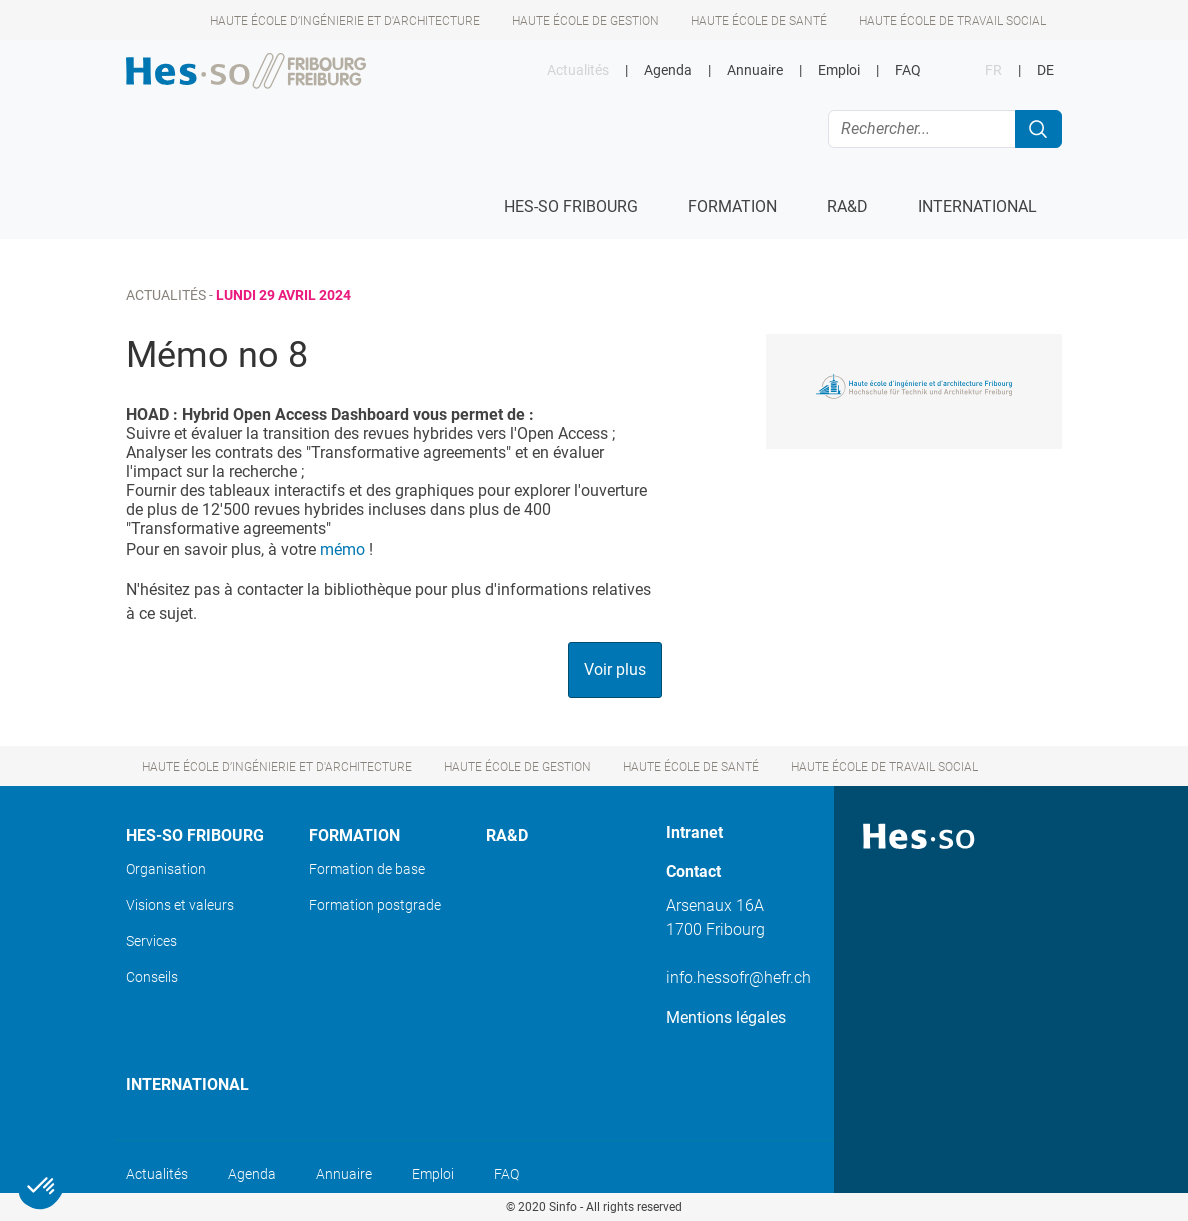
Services (151, 941)
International (187, 1084)
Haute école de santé (759, 21)
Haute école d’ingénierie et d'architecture (345, 21)
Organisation (166, 869)
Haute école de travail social (952, 21)
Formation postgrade (375, 905)
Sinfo (563, 1207)
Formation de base (367, 869)
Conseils (152, 977)
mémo (342, 549)
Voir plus (615, 669)
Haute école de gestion (585, 21)
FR (993, 70)
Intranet (694, 832)
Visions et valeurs (180, 905)
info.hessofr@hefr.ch (738, 977)
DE (1045, 70)
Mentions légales (726, 1017)
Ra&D (507, 835)
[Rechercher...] (922, 129)
